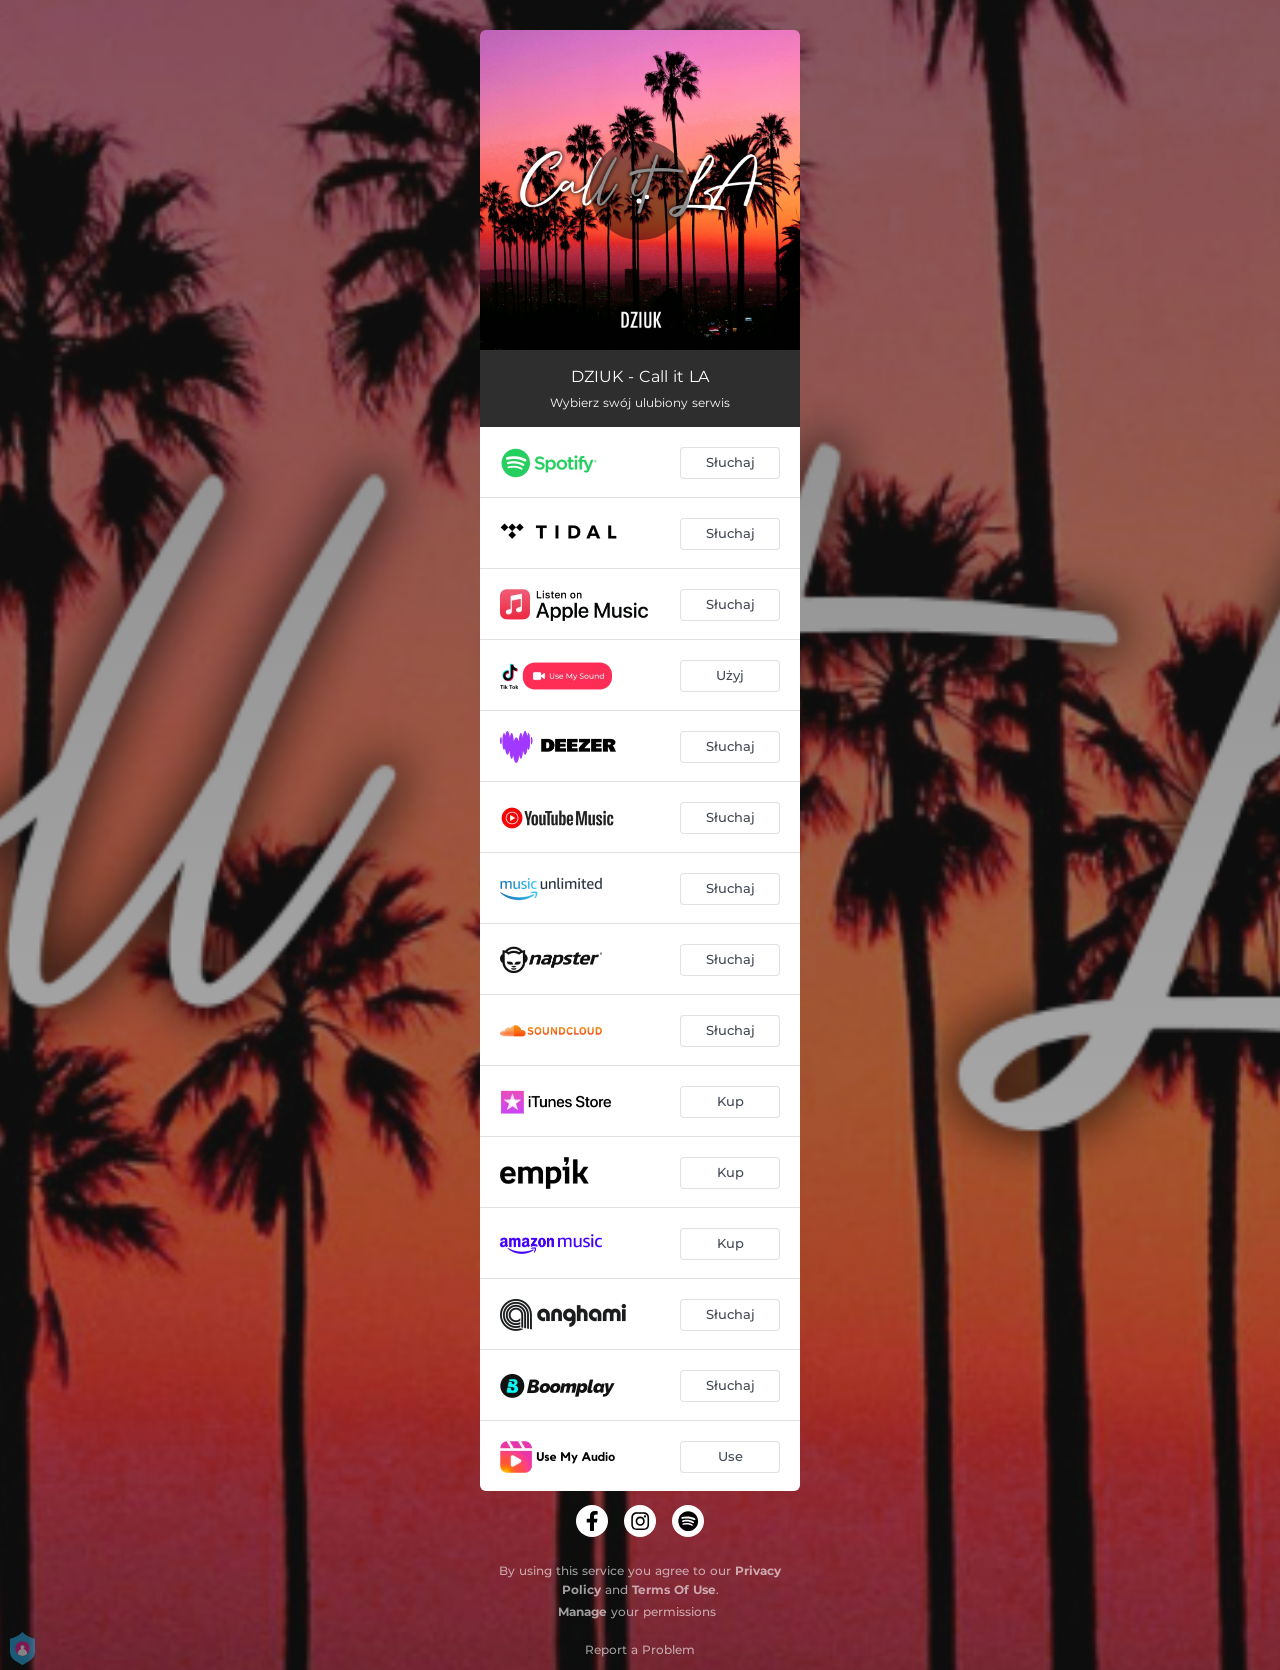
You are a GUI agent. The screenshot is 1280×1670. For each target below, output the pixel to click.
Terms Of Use (674, 1589)
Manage (582, 1611)
